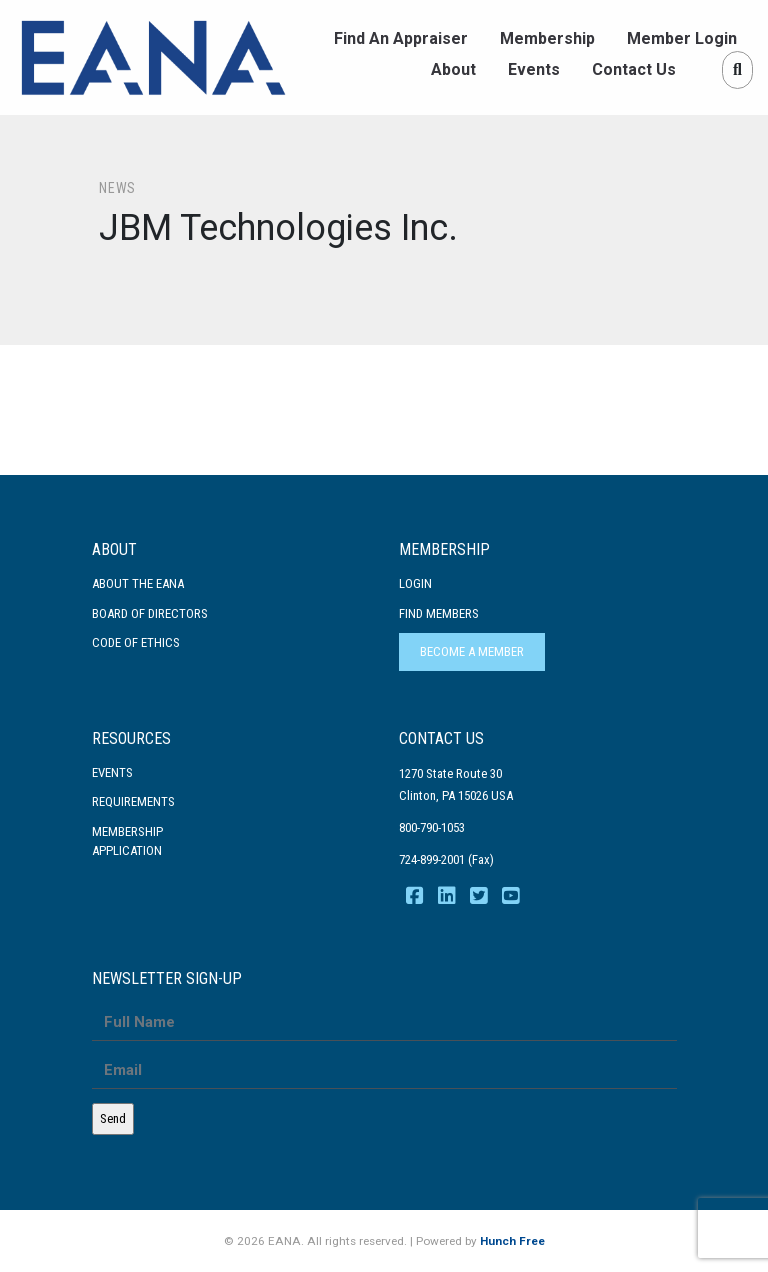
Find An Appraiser (401, 38)
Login (415, 583)
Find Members (439, 613)
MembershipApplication (127, 841)
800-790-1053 (432, 827)
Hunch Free (512, 1241)
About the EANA (138, 583)
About (453, 69)
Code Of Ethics (136, 642)
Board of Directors (150, 613)
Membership (547, 38)
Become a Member (472, 651)
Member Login (682, 38)
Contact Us (634, 69)
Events (534, 69)
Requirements (133, 801)
